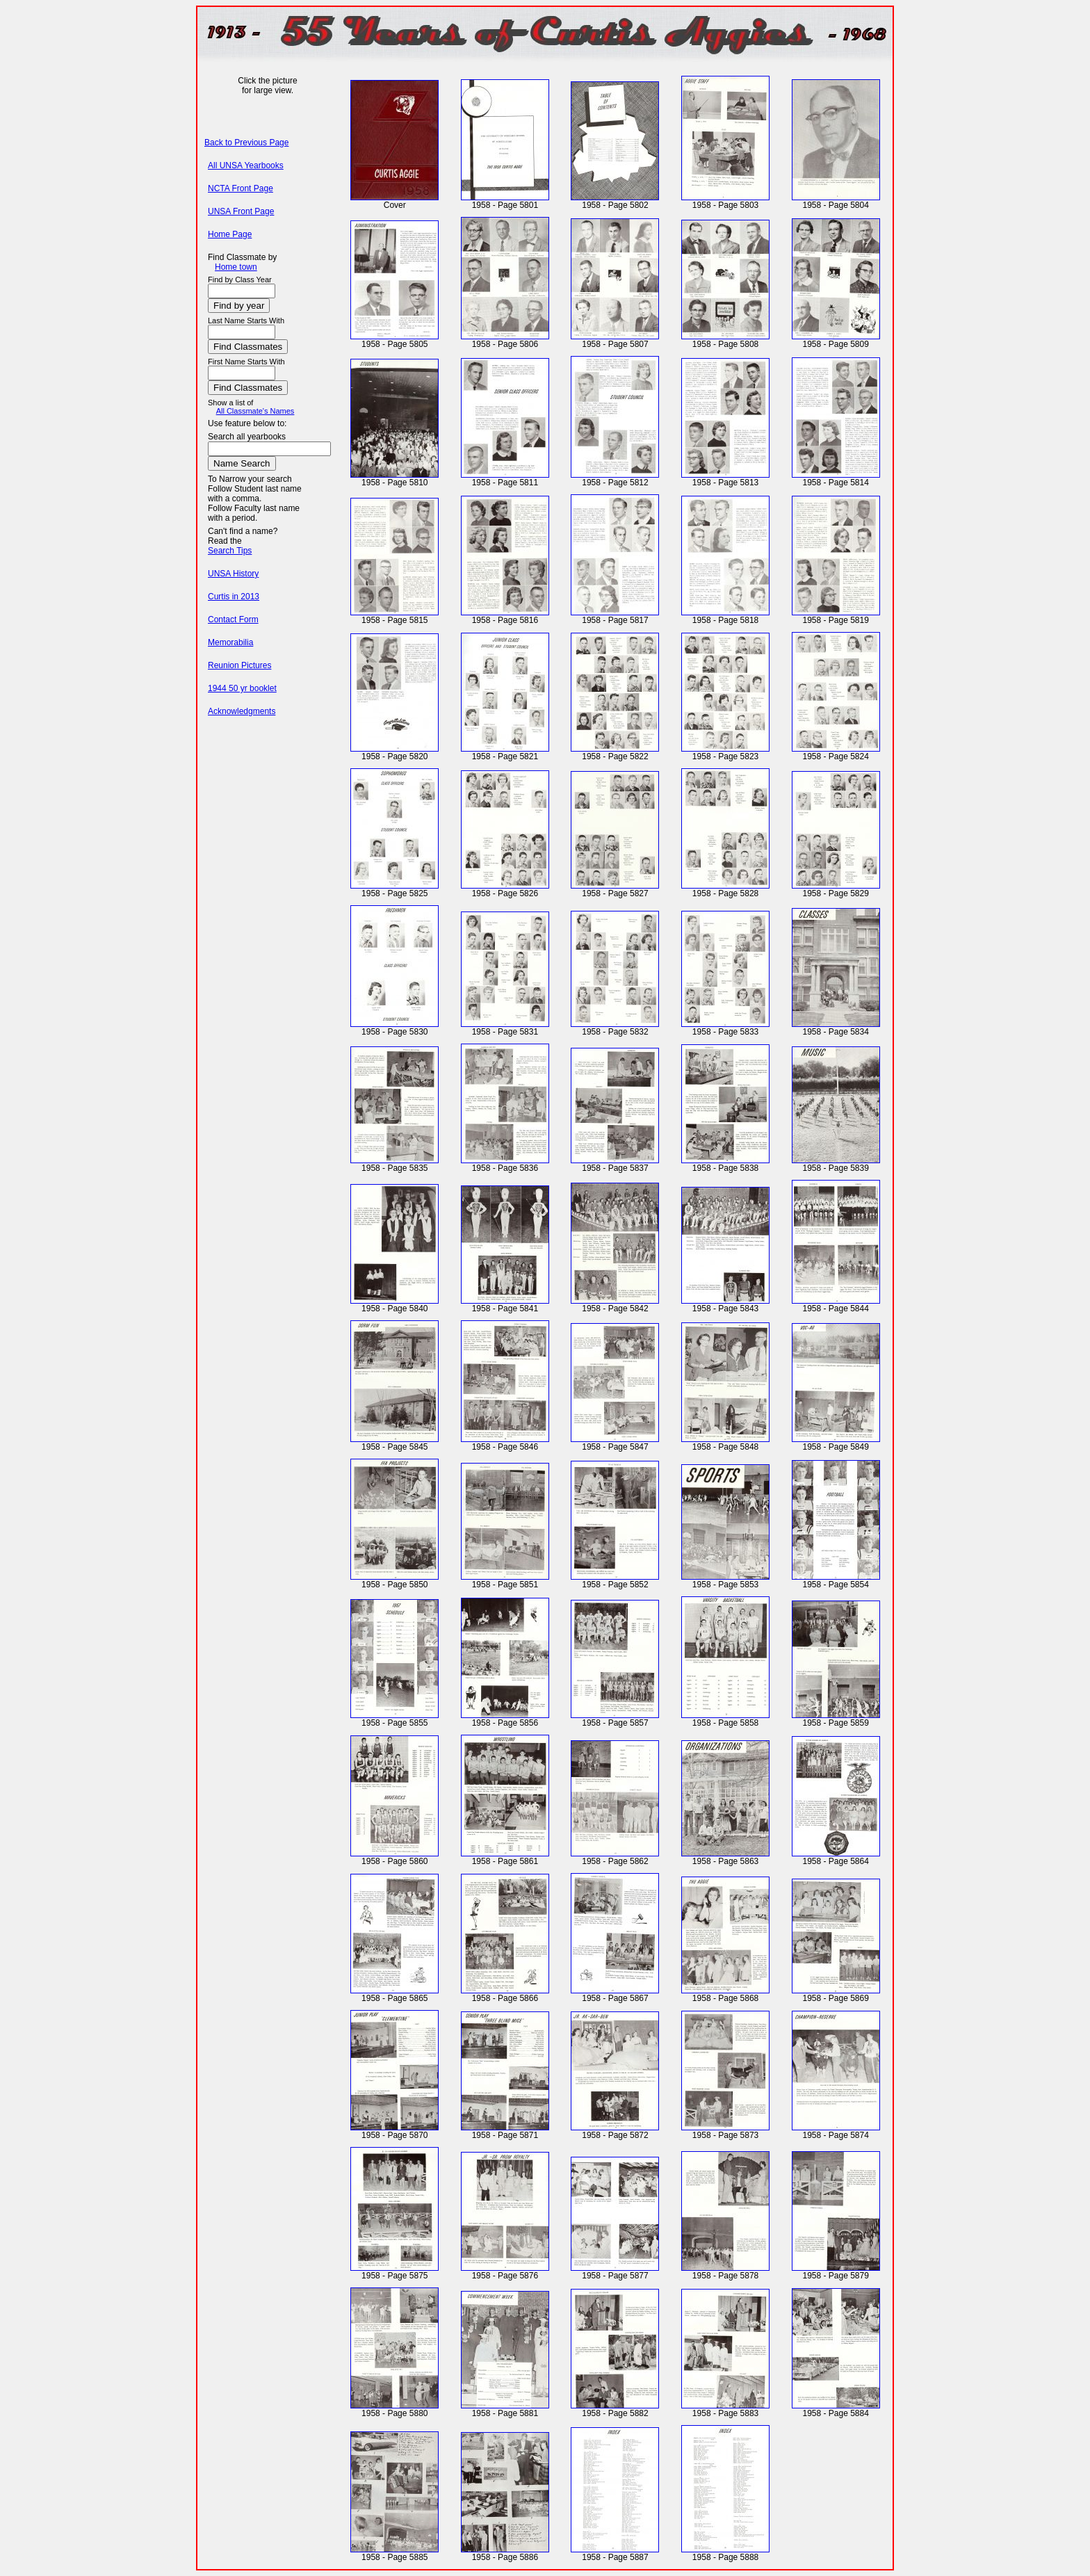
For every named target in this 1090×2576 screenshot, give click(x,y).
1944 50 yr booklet (242, 688)
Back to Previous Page (246, 142)
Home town (236, 267)
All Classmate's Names (255, 411)
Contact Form (233, 619)
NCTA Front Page (240, 188)
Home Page (230, 234)
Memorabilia (230, 642)
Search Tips (230, 551)
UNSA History (233, 573)
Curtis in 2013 (233, 596)
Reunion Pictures (239, 665)
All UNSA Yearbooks (246, 165)
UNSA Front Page (241, 211)
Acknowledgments (241, 711)
